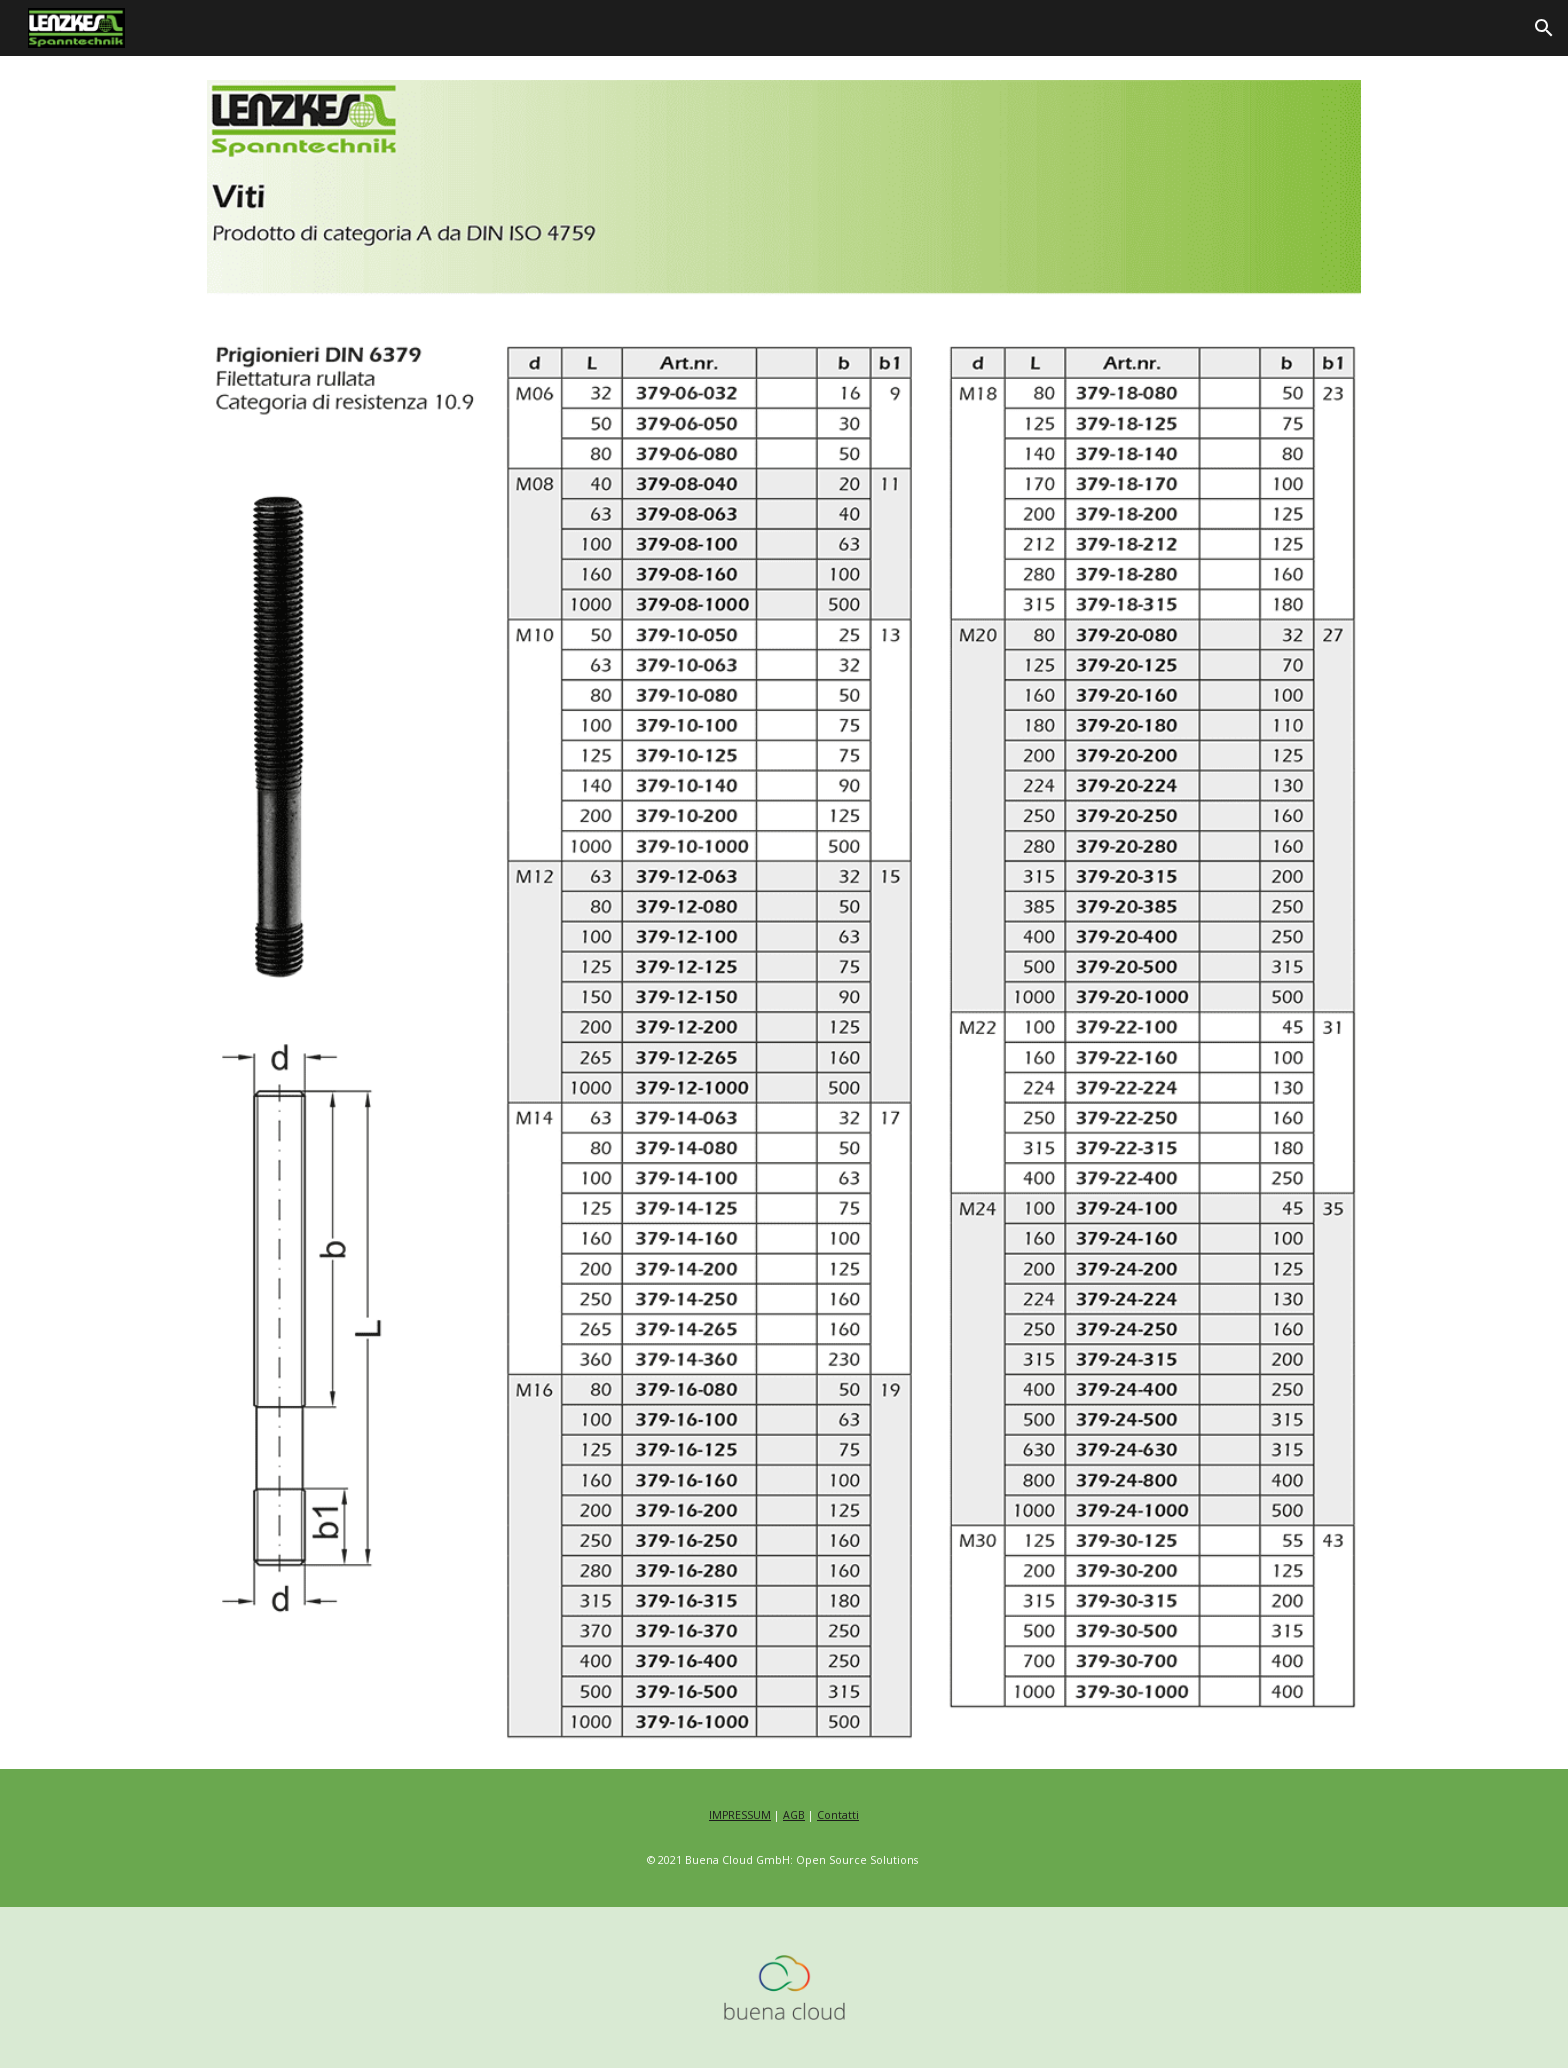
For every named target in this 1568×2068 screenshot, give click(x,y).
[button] (1544, 28)
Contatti (838, 1815)
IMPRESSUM (740, 1815)
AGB (794, 1815)
